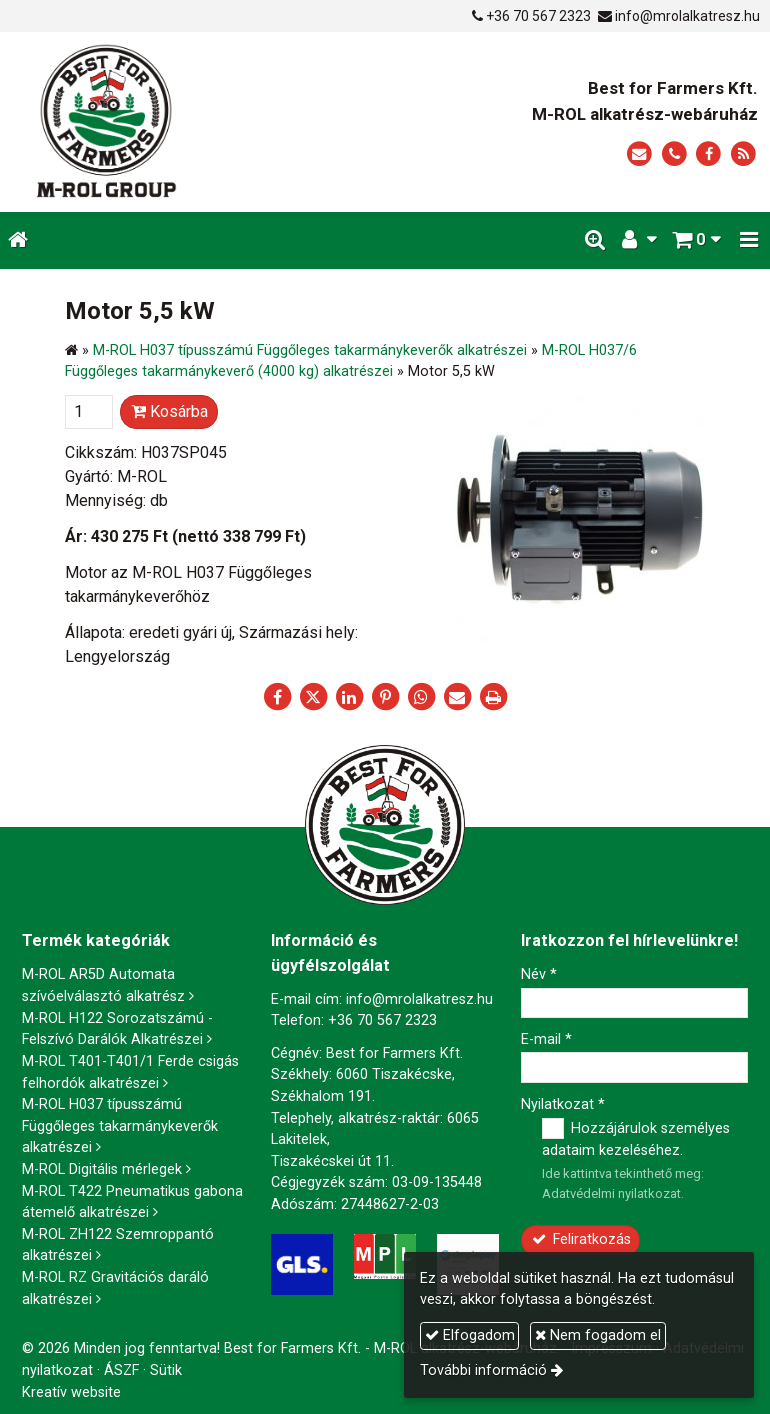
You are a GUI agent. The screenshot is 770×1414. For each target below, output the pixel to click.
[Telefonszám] (674, 154)
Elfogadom (470, 1335)
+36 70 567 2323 (538, 16)
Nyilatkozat (563, 1104)
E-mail (546, 1039)
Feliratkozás (580, 1239)
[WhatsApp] (421, 697)
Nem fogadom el (598, 1335)
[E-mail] (639, 154)
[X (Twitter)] (313, 697)
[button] (749, 240)
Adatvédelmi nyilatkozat (611, 1193)
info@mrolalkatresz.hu (687, 16)
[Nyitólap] (164, 122)
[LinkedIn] (349, 697)
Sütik (166, 1370)
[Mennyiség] (89, 412)
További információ (483, 1370)
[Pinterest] (385, 697)
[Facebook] (708, 154)
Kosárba (169, 411)
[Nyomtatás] (493, 697)
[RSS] (743, 154)
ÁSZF (121, 1370)
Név (539, 974)
